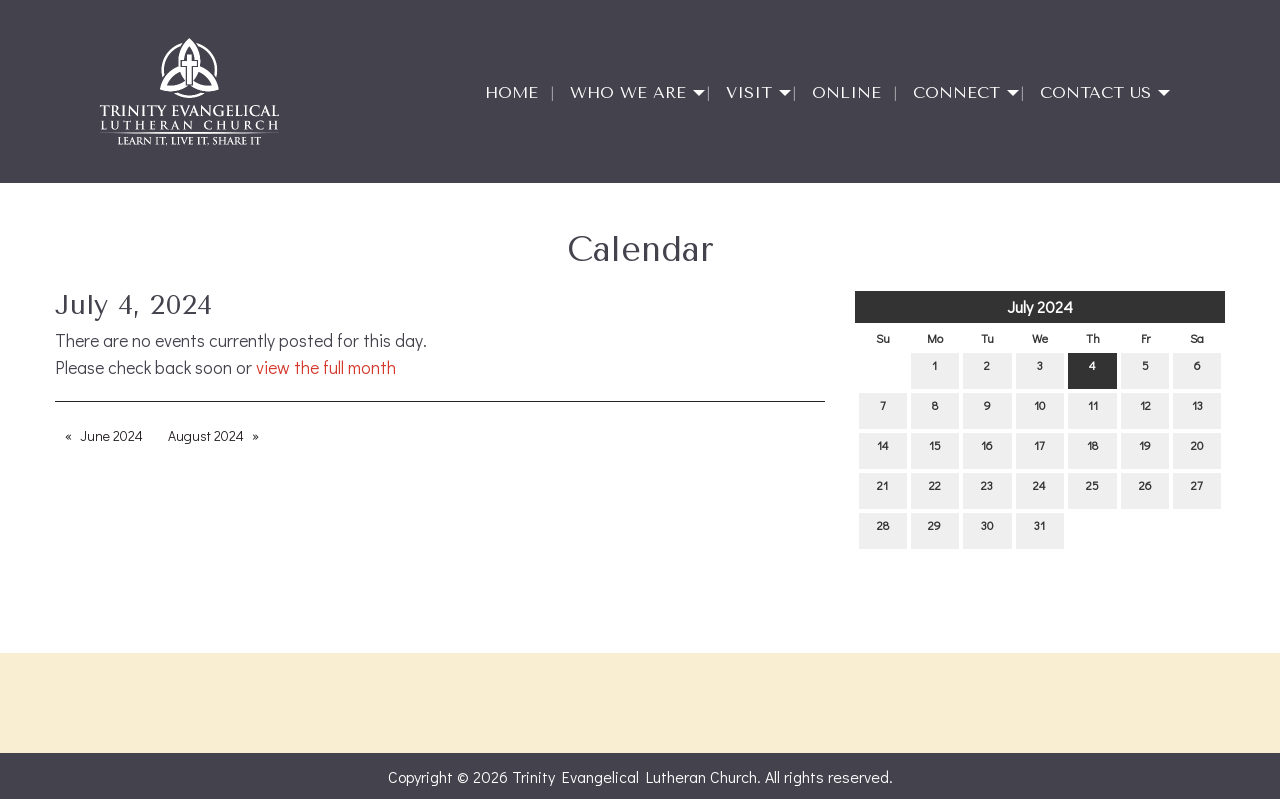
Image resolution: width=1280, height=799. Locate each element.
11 (1093, 409)
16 (987, 449)
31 (1039, 529)
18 (1092, 449)
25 (1092, 489)
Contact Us (1095, 92)
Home (511, 92)
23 (987, 489)
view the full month (326, 367)
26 (1145, 489)
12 (1145, 409)
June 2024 (111, 435)
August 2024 (206, 435)
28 (883, 529)
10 (1039, 409)
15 (935, 449)
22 (935, 489)
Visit (749, 92)
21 (882, 489)
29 (934, 529)
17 (1039, 449)
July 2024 (1040, 306)
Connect (956, 92)
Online (846, 92)
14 (883, 449)
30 (987, 529)
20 (1197, 449)
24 (1039, 489)
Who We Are (628, 92)
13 (1197, 409)
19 (1145, 449)
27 (1197, 489)
